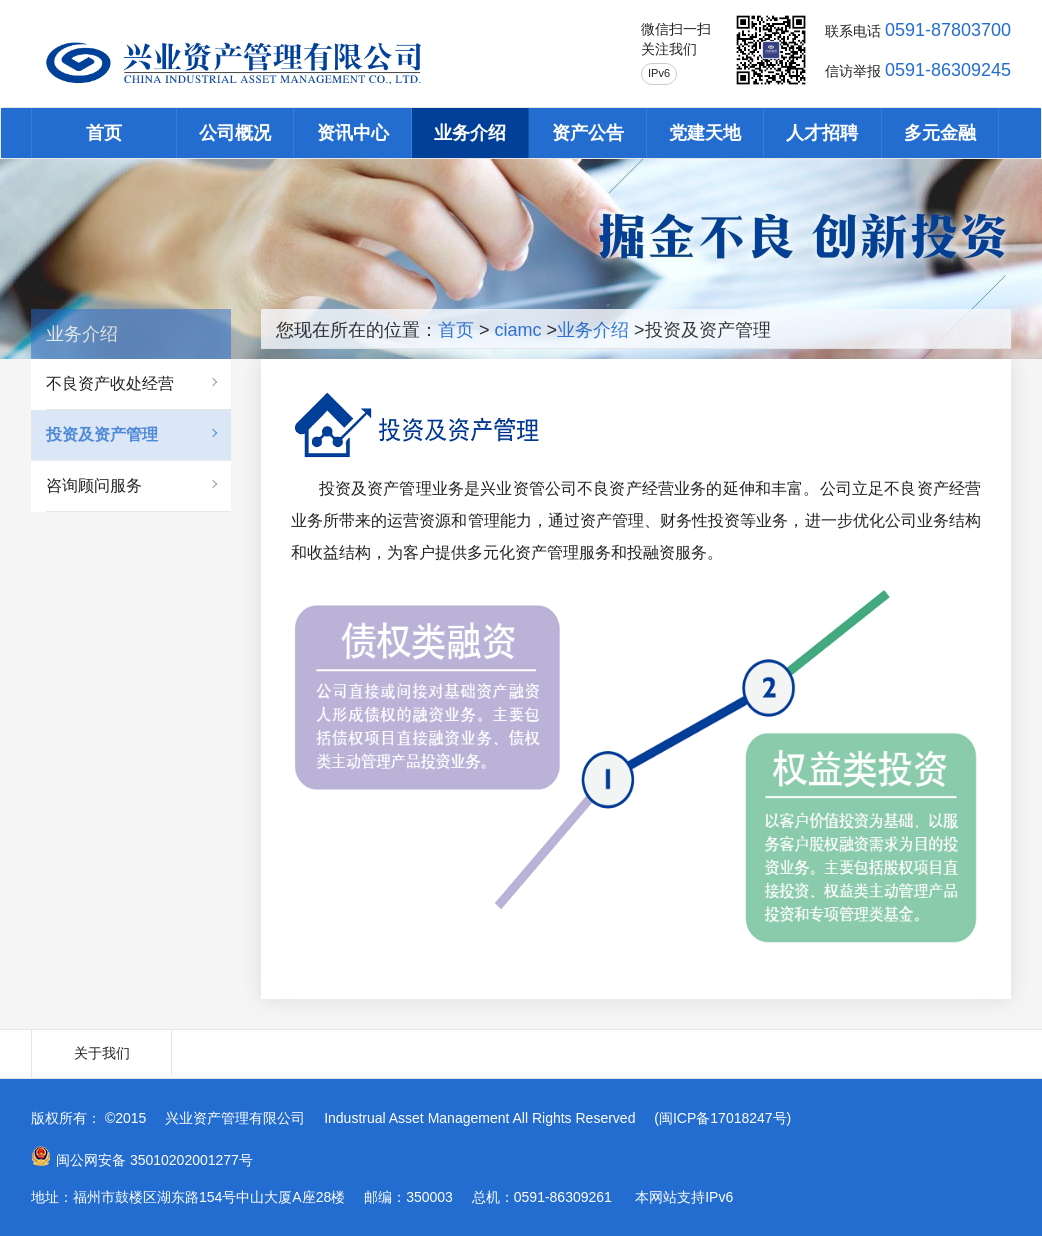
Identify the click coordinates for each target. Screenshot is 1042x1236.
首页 (104, 133)
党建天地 (705, 133)
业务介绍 (470, 133)
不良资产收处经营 (110, 383)
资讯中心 (353, 133)
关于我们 (102, 1053)
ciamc (518, 330)
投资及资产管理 (102, 434)
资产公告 (588, 133)
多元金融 (940, 133)
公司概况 (235, 133)
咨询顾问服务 (94, 485)
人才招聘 (822, 133)
